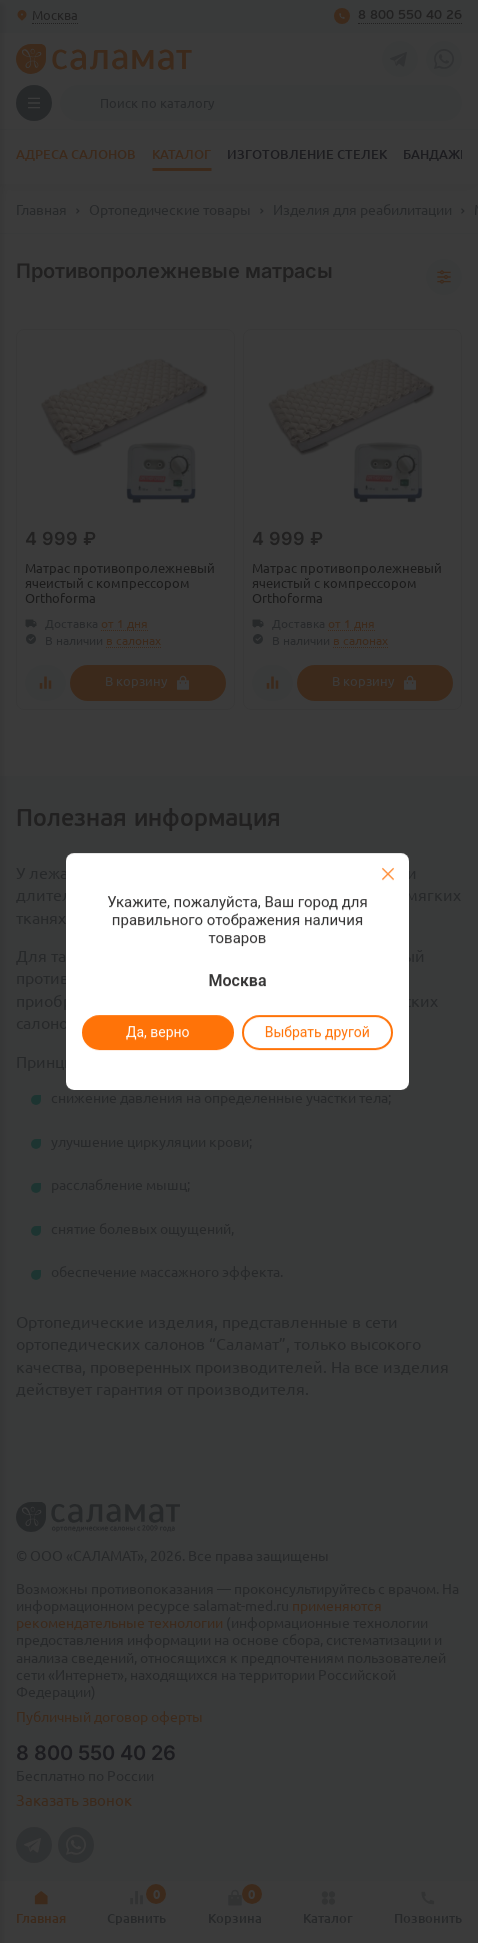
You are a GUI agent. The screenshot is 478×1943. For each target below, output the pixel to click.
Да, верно (157, 1032)
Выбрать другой (316, 1032)
